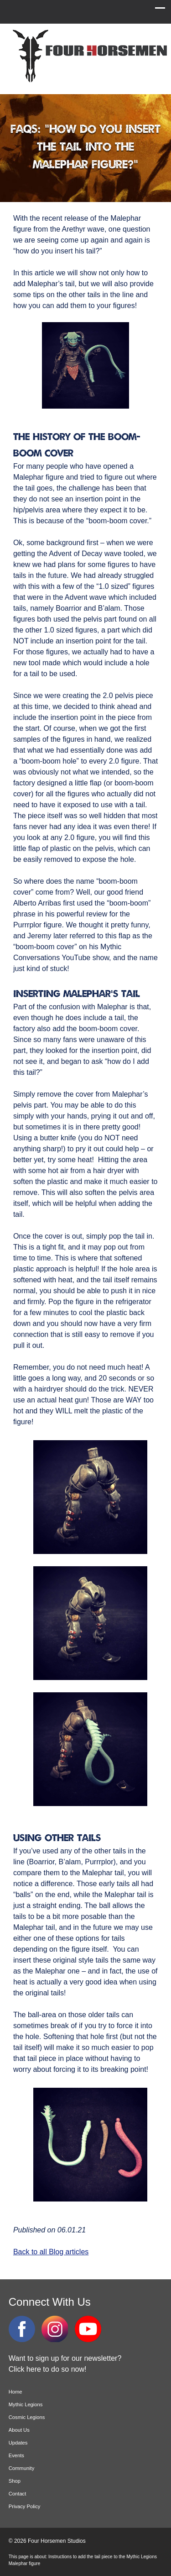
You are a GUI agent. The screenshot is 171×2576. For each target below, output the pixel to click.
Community (22, 2468)
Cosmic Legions (27, 2417)
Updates (18, 2442)
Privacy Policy (25, 2506)
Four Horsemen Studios (88, 56)
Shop (15, 2481)
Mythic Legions (26, 2404)
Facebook (22, 2329)
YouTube (88, 2329)
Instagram (54, 2329)
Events (16, 2455)
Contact (17, 2493)
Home (15, 2391)
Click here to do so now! (48, 2369)
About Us (19, 2430)
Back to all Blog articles (50, 2252)
